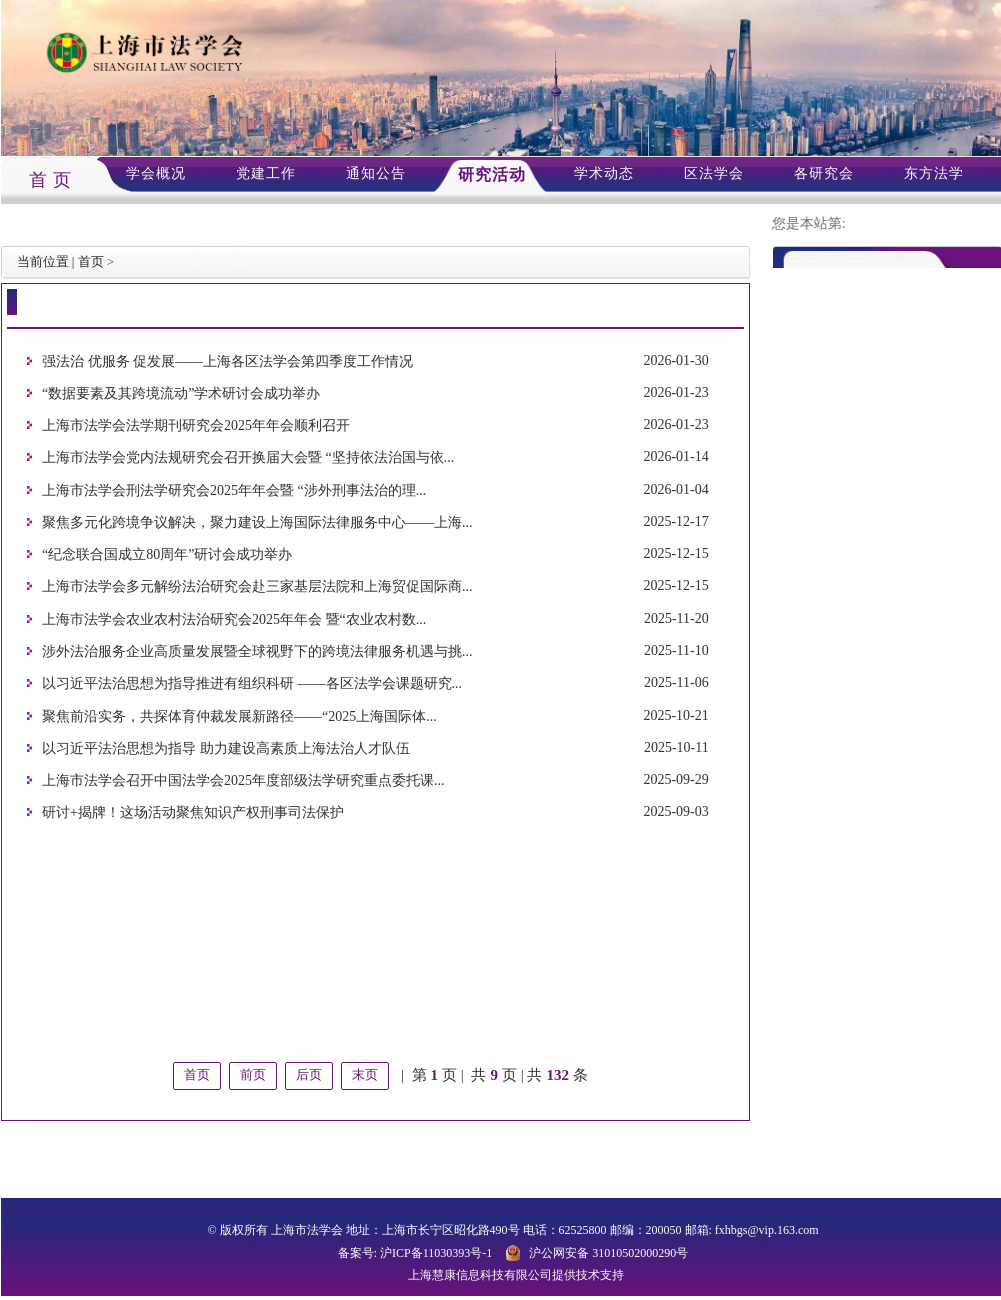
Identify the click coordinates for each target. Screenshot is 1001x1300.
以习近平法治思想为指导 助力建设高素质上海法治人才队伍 (226, 748)
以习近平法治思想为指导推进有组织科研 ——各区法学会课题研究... (252, 684)
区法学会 (714, 173)
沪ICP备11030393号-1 (436, 1253)
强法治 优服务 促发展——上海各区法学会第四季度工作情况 (227, 361)
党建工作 (266, 173)
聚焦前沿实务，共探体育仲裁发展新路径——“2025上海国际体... (239, 716)
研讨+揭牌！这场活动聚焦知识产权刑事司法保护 (193, 813)
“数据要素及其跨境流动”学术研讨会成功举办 (181, 393)
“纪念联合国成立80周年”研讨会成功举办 (167, 554)
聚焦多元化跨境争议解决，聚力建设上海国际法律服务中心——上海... (257, 522)
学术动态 (604, 173)
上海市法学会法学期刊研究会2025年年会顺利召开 (196, 425)
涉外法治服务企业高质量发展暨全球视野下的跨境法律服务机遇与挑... (257, 651)
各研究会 (824, 173)
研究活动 (492, 174)
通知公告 (376, 173)
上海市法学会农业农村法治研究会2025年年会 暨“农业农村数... (234, 619)
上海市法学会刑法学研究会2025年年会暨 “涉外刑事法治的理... (234, 490)
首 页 (51, 180)
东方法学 (934, 173)
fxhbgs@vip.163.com (767, 1230)
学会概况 (156, 173)
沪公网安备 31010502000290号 (608, 1253)
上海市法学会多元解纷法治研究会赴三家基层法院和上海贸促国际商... (257, 587)
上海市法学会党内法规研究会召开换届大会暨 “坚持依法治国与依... (248, 458)
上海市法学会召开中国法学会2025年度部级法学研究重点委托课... (243, 780)
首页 (91, 261)
